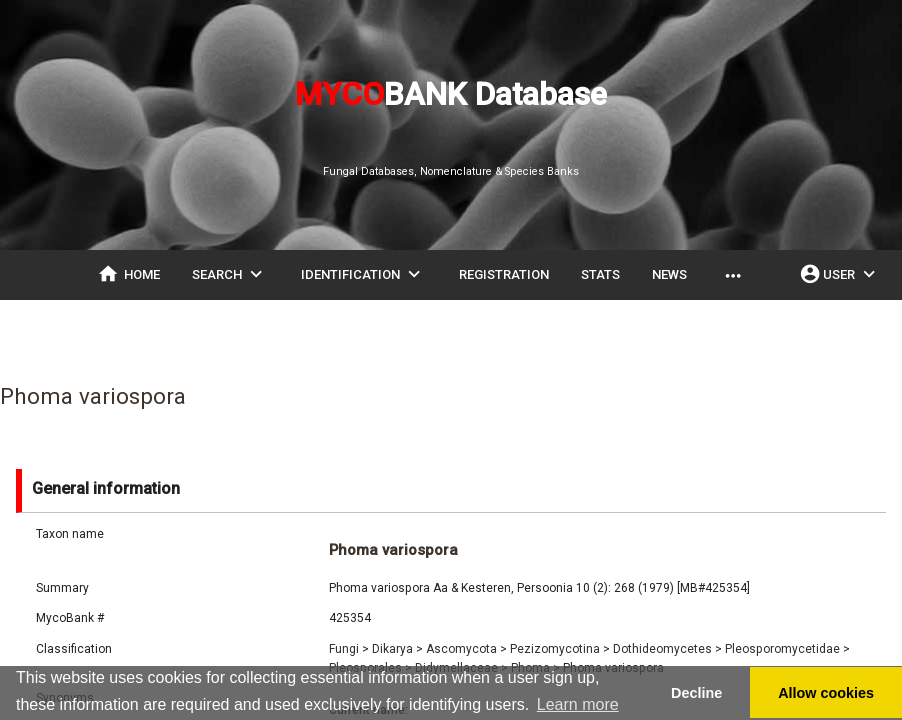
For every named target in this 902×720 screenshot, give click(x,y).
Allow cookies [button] (826, 693)
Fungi (349, 649)
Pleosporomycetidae (787, 649)
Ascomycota (466, 649)
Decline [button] (696, 693)
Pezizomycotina (560, 649)
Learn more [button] (578, 704)
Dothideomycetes (667, 649)
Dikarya (397, 649)
